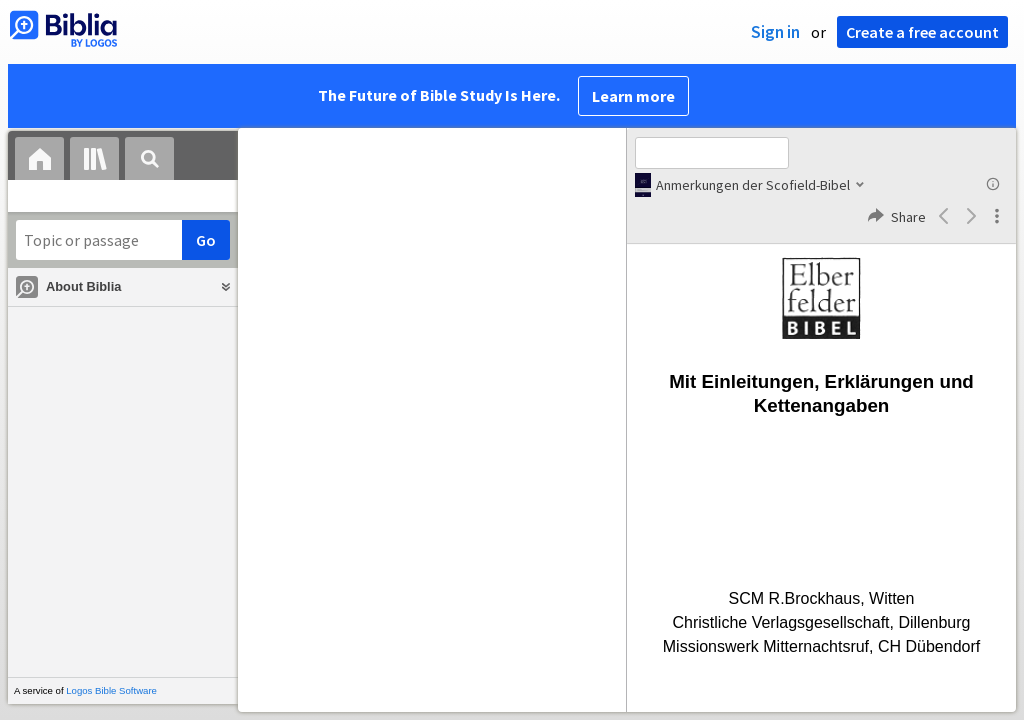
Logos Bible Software (111, 690)
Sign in (775, 32)
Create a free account (922, 32)
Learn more (633, 96)
